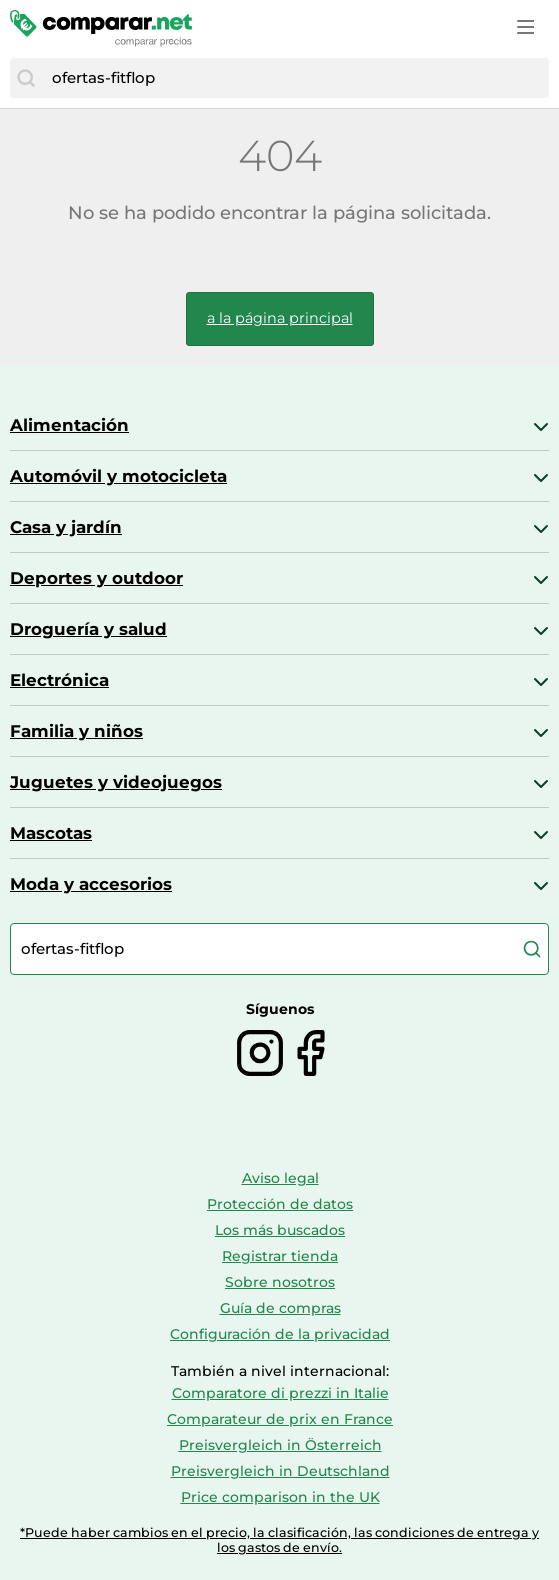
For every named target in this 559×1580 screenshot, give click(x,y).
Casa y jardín (66, 527)
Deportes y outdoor (96, 578)
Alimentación (69, 425)
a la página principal (280, 318)
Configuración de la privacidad (280, 1334)
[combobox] (295, 78)
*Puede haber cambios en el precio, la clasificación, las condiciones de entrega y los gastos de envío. (279, 1540)
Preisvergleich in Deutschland (280, 1471)
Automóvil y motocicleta (118, 476)
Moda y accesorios (91, 884)
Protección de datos (280, 1204)
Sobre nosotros (280, 1282)
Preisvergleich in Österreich (280, 1445)
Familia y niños (76, 731)
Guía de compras (280, 1308)
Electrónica (59, 680)
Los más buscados (280, 1230)
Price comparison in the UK (280, 1497)
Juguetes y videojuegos (116, 782)
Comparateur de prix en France (280, 1419)
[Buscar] (26, 78)
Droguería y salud (88, 629)
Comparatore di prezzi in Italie (280, 1393)
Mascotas (51, 833)
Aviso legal (280, 1178)
